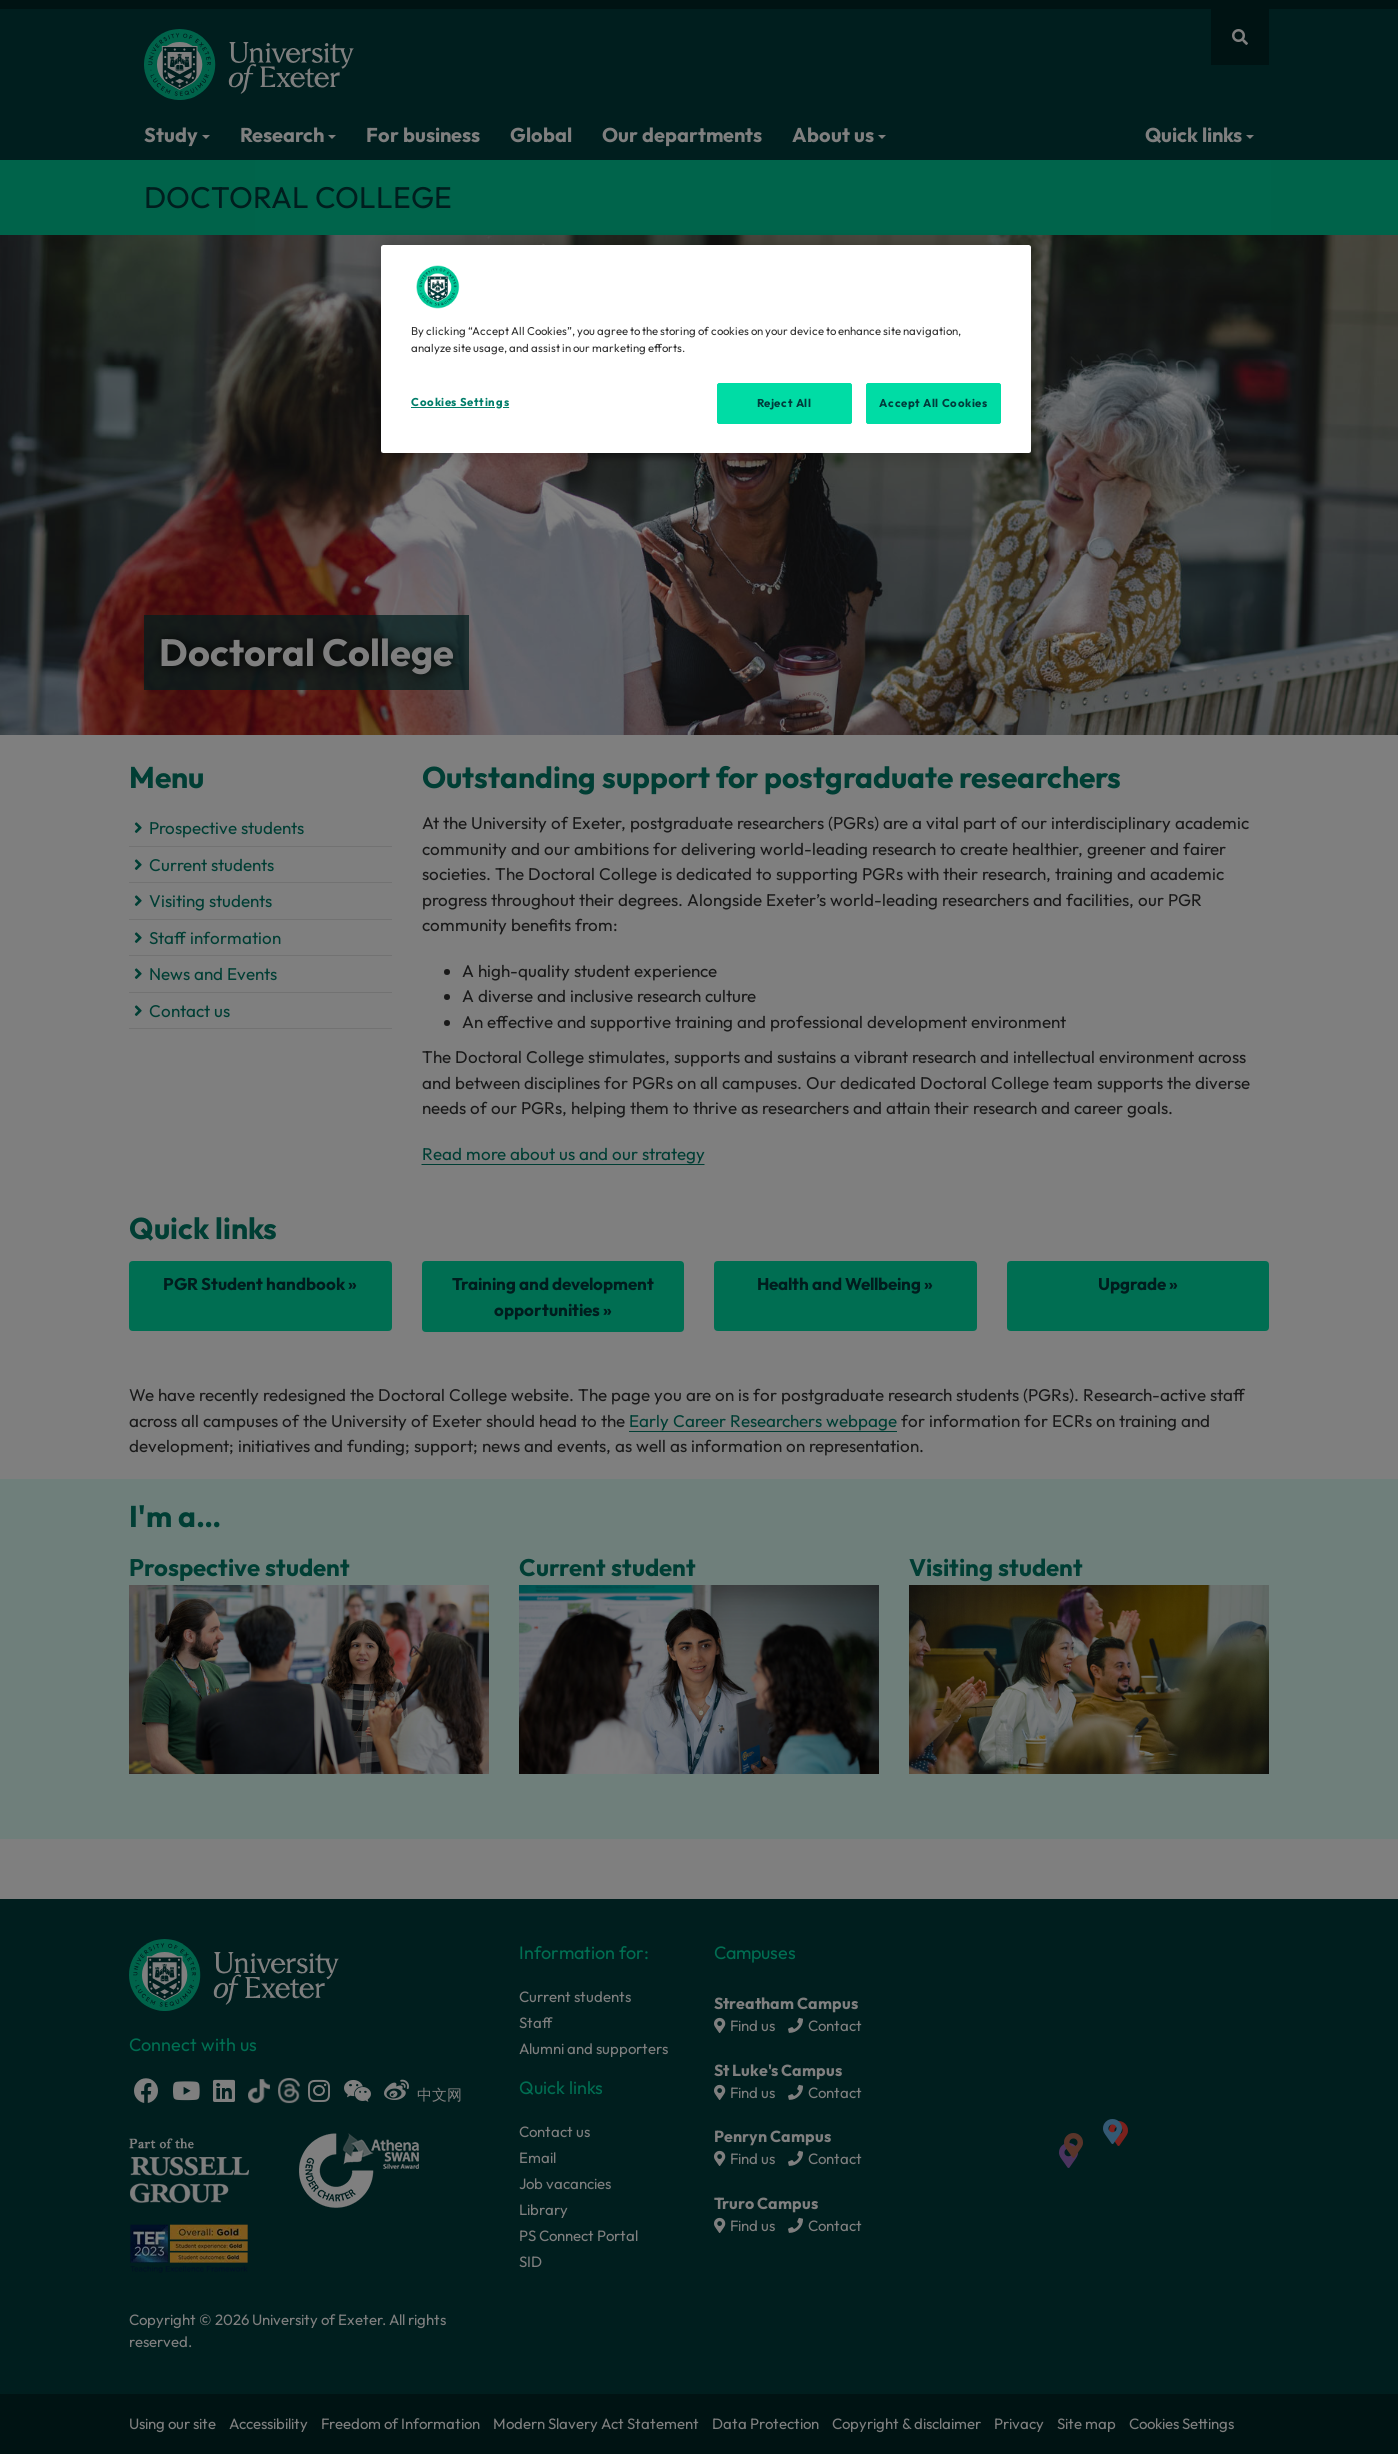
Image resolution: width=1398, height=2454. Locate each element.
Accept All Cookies (933, 403)
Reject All (784, 403)
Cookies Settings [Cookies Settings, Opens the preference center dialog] (460, 402)
